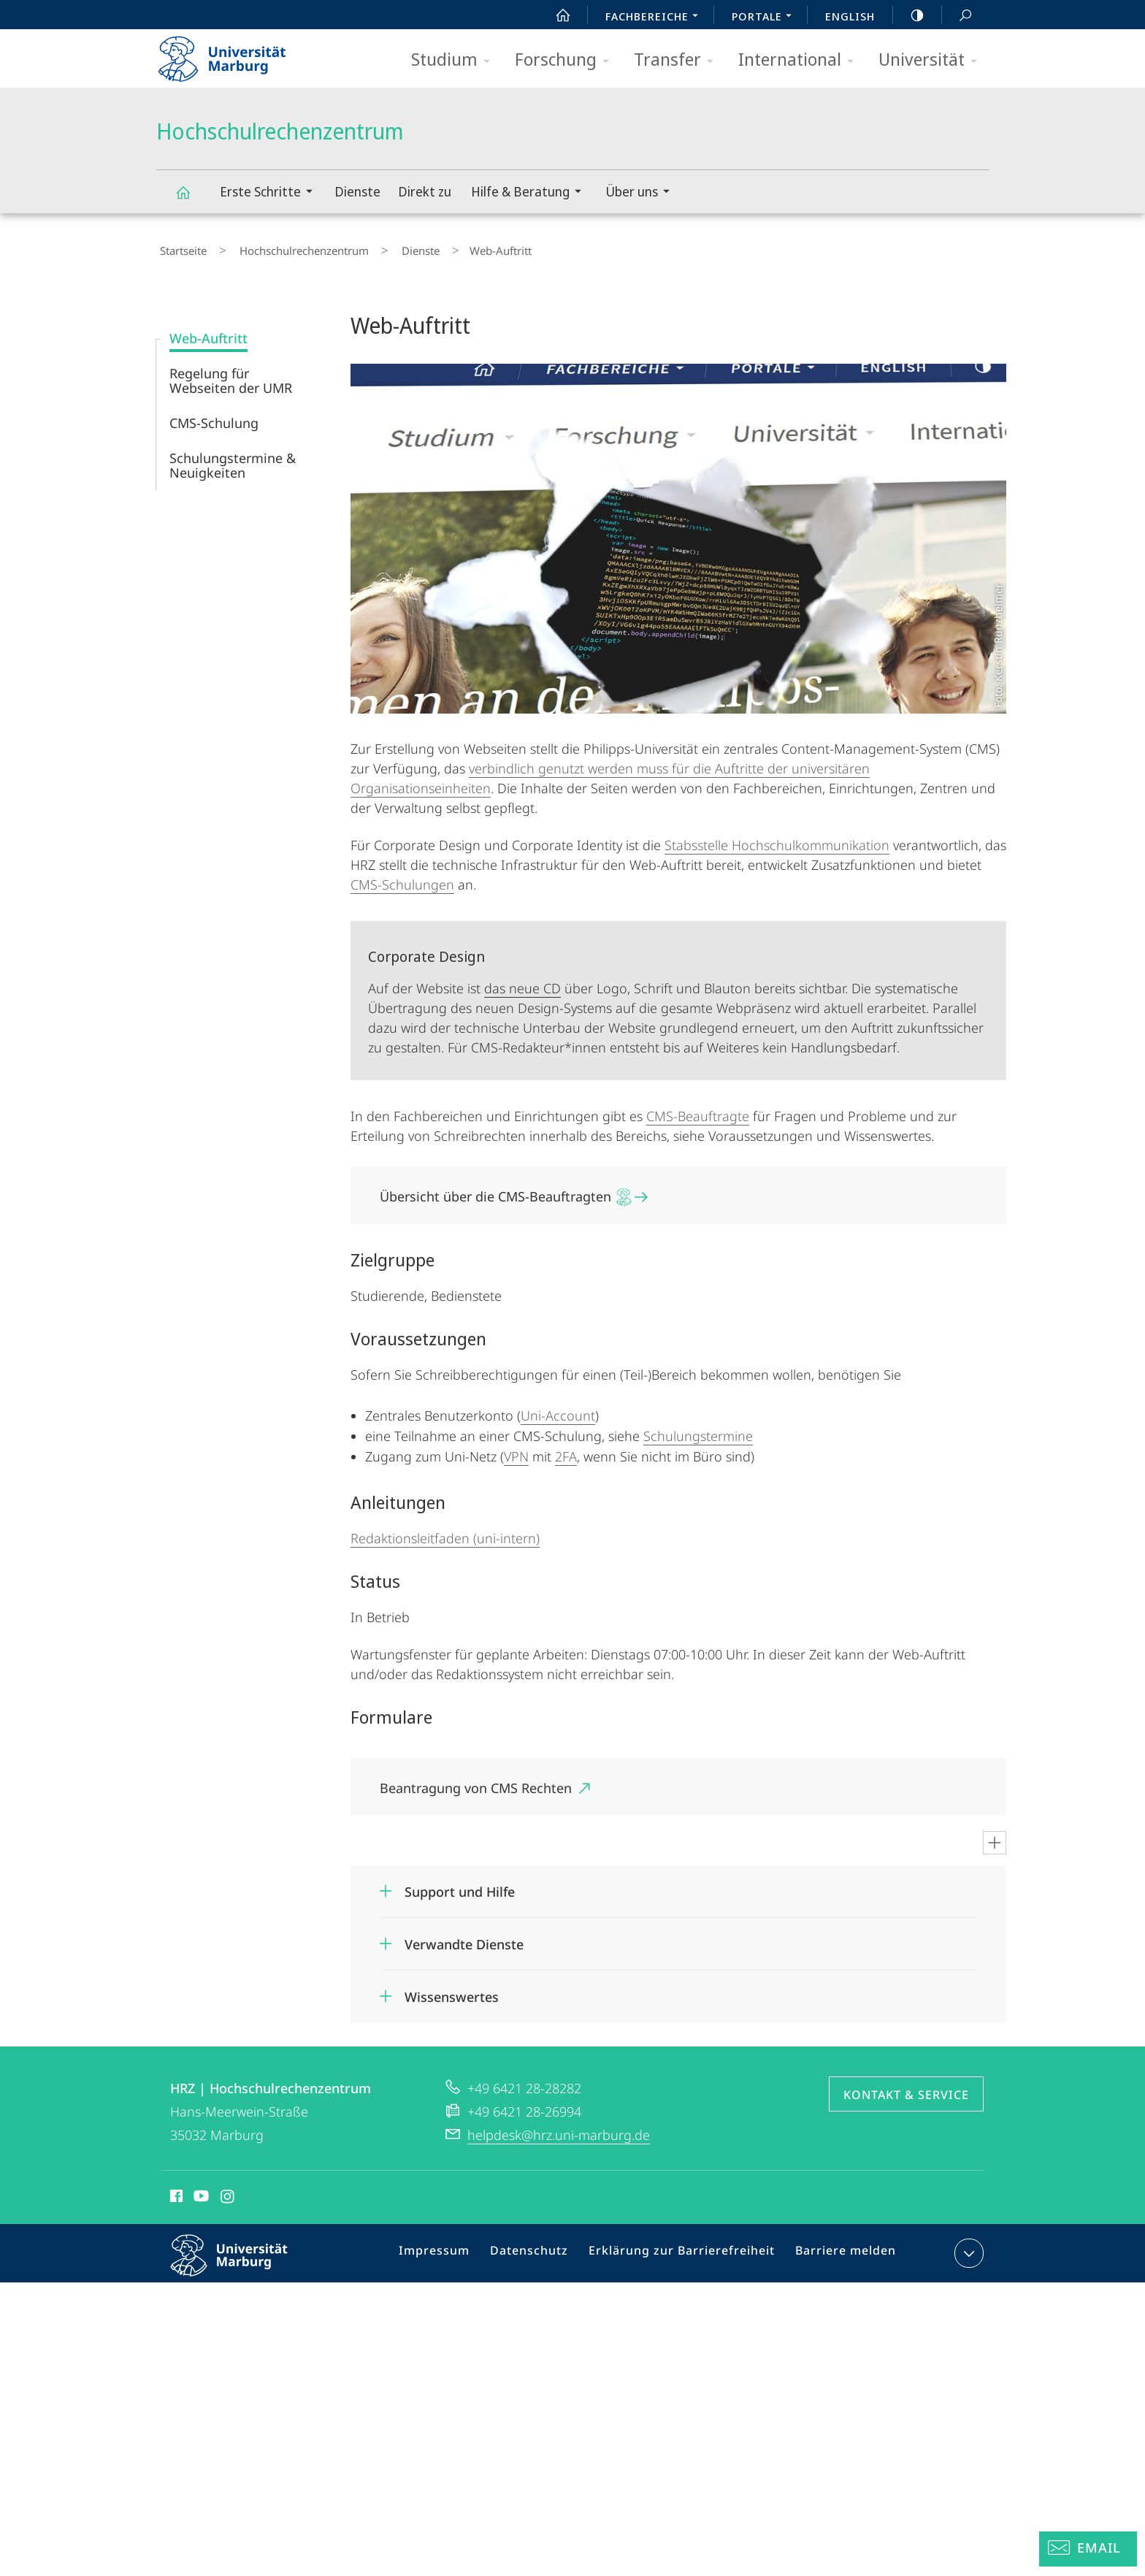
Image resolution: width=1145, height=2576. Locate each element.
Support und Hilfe (460, 1885)
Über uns (642, 193)
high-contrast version (909, 15)
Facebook (175, 2192)
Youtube (200, 2192)
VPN (516, 1450)
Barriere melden (839, 2249)
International (800, 60)
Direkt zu (424, 191)
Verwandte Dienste (464, 1937)
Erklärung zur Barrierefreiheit (685, 2249)
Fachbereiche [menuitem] (655, 17)
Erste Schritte (271, 193)
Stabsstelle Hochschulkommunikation (777, 838)
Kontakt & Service (906, 2088)
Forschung (567, 60)
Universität (932, 60)
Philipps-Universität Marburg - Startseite (234, 54)
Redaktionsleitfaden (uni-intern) (445, 1531)
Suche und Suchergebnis (957, 15)
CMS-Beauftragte (697, 1109)
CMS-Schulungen (402, 878)
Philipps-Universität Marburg (241, 2260)
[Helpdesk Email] (1088, 2549)
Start (555, 15)
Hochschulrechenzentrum (191, 199)
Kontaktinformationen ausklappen (967, 2247)
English (850, 16)
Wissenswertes (452, 1990)
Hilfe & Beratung (531, 193)
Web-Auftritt (208, 331)
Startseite (179, 247)
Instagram (228, 2192)
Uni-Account (558, 1409)
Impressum (454, 2249)
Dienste (357, 191)
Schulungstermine (698, 1429)
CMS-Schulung (214, 416)
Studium (455, 60)
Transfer (678, 60)
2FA (566, 1450)
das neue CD (522, 981)
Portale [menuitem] (766, 17)
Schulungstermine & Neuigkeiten (232, 459)
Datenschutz (543, 2249)
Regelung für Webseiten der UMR (230, 374)
